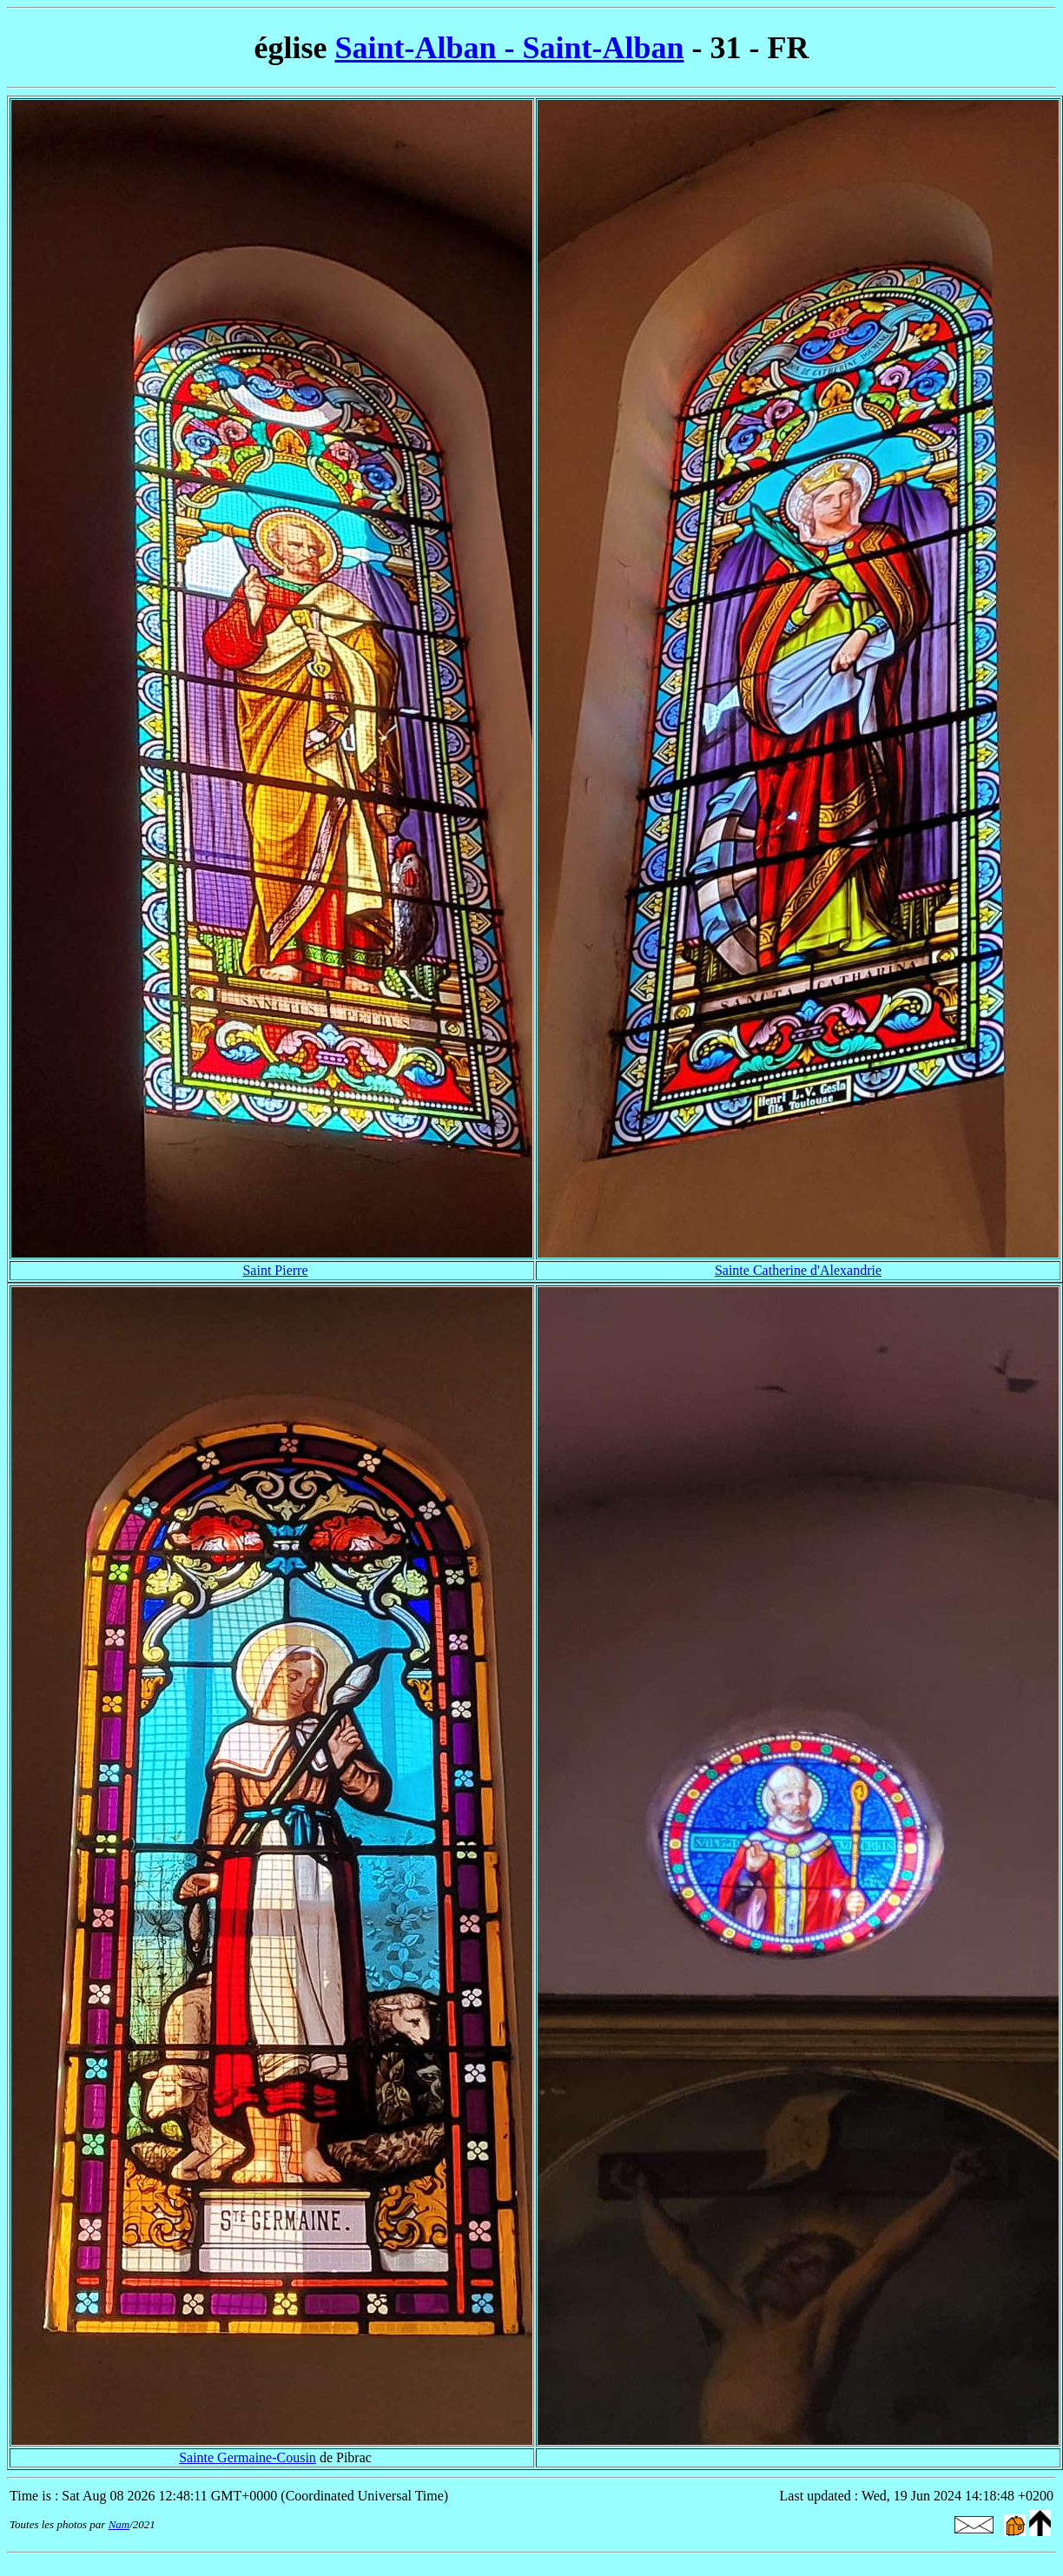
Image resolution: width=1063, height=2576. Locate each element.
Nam (119, 2524)
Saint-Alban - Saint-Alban (508, 47)
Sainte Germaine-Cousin (247, 2457)
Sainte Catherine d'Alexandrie (798, 1270)
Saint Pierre (274, 1270)
